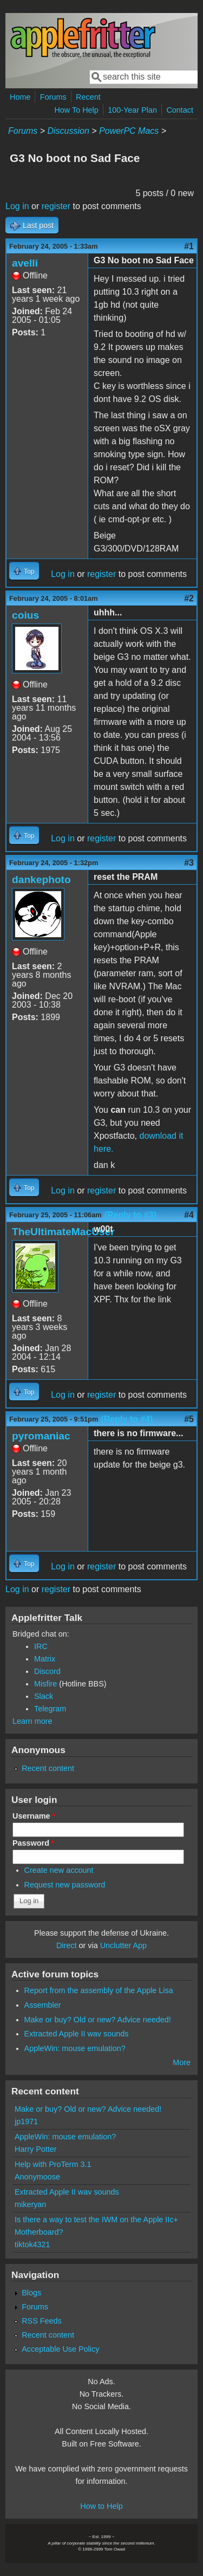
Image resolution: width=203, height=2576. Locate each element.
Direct (66, 1945)
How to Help (101, 2506)
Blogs (31, 2292)
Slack (43, 1696)
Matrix (44, 1658)
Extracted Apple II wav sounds (76, 2033)
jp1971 (26, 2121)
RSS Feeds (42, 2321)
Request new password (65, 1884)
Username (33, 1816)
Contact (179, 110)
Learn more (32, 1721)
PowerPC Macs (129, 130)
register (56, 206)
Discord (47, 1671)
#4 (189, 1214)
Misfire (45, 1683)
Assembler (42, 2005)
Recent (88, 97)
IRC (41, 1646)
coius (25, 615)
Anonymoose (37, 2176)
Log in (17, 206)
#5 (189, 1419)
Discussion (68, 130)
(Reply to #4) (127, 1419)
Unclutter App (123, 1945)
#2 (189, 598)
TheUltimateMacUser (63, 1231)
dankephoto (41, 879)
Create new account (59, 1870)
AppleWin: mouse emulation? (75, 2048)
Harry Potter (36, 2149)
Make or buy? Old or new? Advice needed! (97, 2019)
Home (20, 97)
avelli (25, 263)
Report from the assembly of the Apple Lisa (98, 1990)
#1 (189, 246)
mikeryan (30, 2204)
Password (33, 1843)
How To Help (76, 110)
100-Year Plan (132, 110)
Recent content (48, 1768)
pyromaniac (41, 1436)
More (182, 2062)
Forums (53, 97)
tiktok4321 (32, 2244)
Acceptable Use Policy (60, 2349)
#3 (189, 862)
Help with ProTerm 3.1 (53, 2164)
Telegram (50, 1708)
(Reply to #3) (130, 1214)
